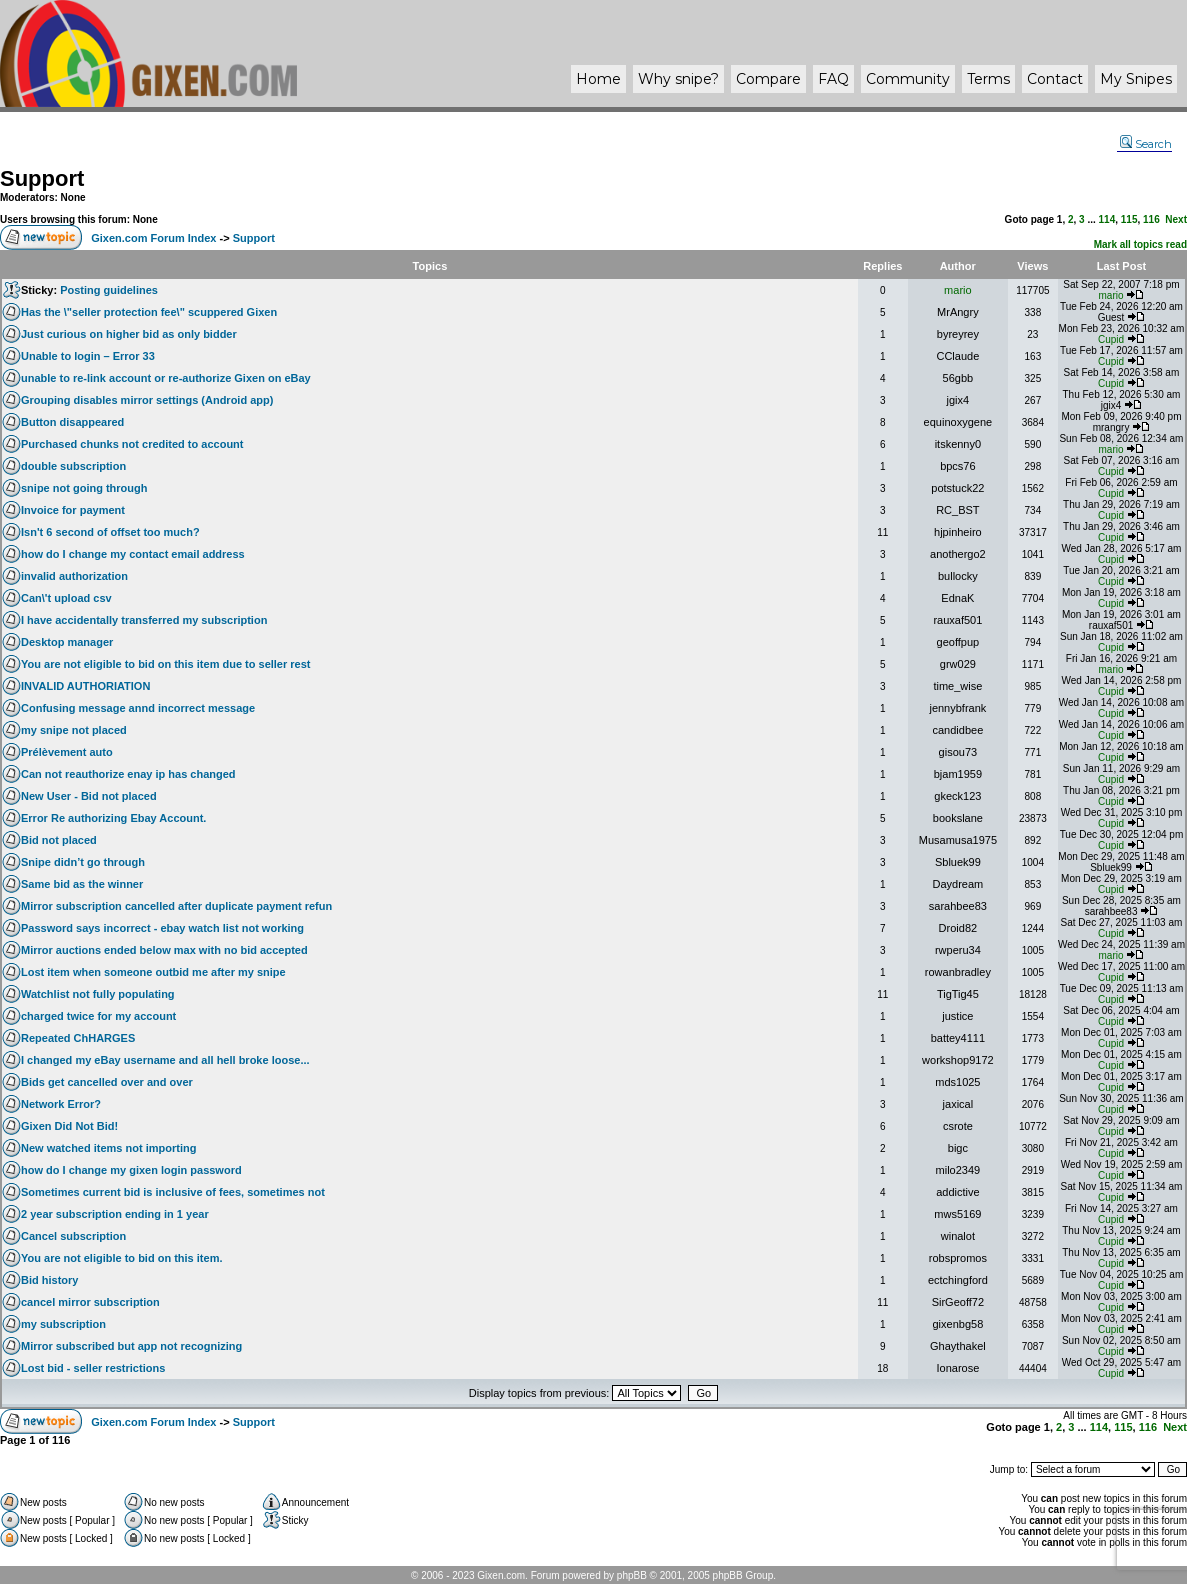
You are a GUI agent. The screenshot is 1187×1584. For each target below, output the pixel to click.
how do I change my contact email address (133, 554)
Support (42, 178)
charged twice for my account (98, 1016)
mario (958, 290)
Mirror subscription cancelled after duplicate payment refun (176, 906)
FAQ (833, 79)
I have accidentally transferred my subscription (144, 620)
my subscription (63, 1324)
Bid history (49, 1280)
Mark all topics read (1140, 244)
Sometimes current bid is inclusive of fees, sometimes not (173, 1192)
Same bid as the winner (82, 884)
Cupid (1111, 339)
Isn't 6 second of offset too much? (110, 532)
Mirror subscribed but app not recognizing (131, 1346)
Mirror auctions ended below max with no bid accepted (164, 950)
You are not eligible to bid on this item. (121, 1258)
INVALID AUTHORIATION (85, 686)
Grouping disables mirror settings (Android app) (147, 400)
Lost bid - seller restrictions (93, 1368)
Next (1176, 219)
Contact (1055, 79)
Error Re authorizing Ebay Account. (113, 818)
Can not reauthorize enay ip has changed (128, 774)
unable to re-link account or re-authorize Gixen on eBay (166, 378)
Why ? (678, 79)
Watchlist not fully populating (98, 994)
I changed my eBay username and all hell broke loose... (165, 1060)
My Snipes (1136, 79)
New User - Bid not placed (89, 796)
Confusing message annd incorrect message (138, 708)
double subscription (73, 466)
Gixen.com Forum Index (153, 238)
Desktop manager (67, 642)
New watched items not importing (108, 1148)
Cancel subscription (73, 1236)
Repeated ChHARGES (78, 1038)
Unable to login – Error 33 (88, 356)
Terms (988, 79)
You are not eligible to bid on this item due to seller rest (166, 664)
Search (1146, 144)
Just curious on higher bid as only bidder (129, 334)
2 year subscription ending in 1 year (115, 1214)
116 (1151, 219)
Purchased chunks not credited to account (132, 444)
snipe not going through (84, 488)
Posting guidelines (109, 290)
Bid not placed (59, 840)
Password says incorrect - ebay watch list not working (162, 928)
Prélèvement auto (67, 752)
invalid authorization (74, 576)
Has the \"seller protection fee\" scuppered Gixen (149, 312)
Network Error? (61, 1104)
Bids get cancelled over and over (107, 1082)
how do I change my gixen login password (131, 1170)
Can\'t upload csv (66, 598)
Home (598, 79)
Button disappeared (72, 422)
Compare (768, 79)
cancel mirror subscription (90, 1302)
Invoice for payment (73, 510)
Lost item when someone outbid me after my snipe (153, 972)
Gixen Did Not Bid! (69, 1126)
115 (1129, 219)
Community (908, 79)
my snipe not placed (74, 730)
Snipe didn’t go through (83, 862)
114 (1107, 219)
